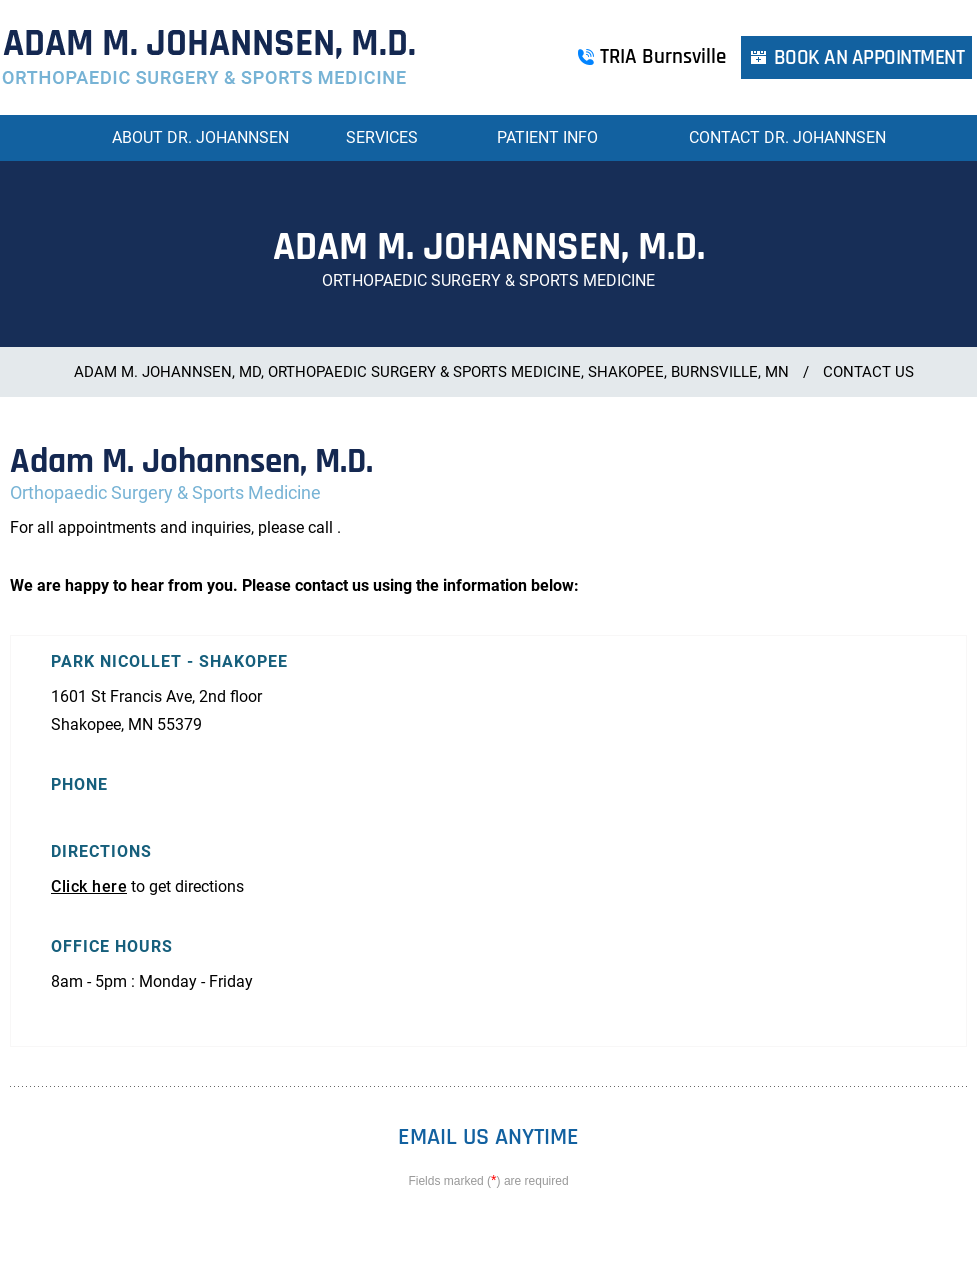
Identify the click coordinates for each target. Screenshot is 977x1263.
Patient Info (547, 137)
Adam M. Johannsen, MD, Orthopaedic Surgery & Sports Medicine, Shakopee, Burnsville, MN (431, 372)
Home (68, 138)
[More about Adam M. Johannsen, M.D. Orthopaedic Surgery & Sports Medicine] (209, 57)
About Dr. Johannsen (200, 137)
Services (382, 137)
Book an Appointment (869, 57)
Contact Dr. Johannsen (787, 137)
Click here (89, 886)
